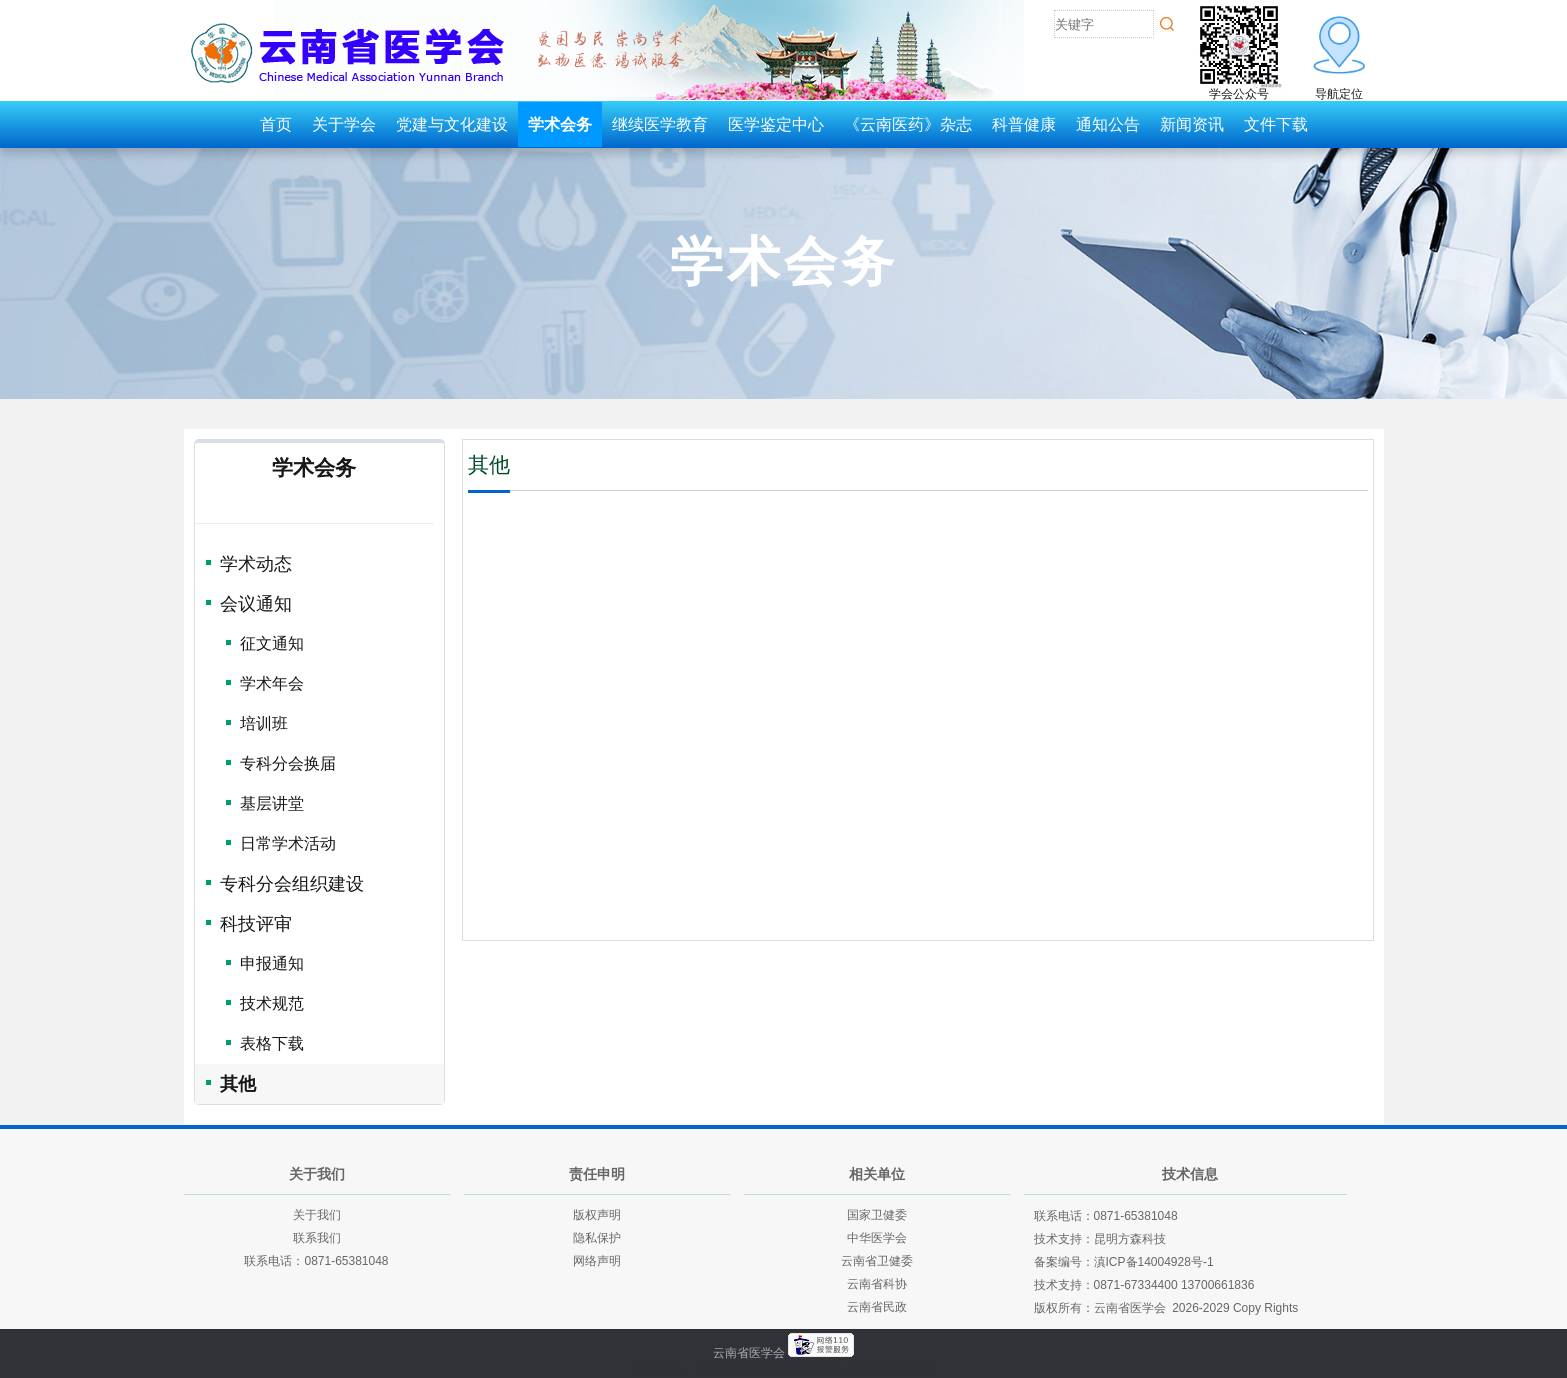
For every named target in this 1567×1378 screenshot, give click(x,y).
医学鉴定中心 (776, 124)
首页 (276, 124)
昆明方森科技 (1130, 1239)
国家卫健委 (877, 1215)
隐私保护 (597, 1238)
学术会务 (560, 124)
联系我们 (317, 1238)
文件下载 (1276, 124)
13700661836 (1217, 1285)
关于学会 (344, 124)
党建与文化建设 (452, 124)
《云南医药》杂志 (908, 124)
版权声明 (597, 1215)
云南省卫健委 (877, 1261)
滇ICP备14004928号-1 (1154, 1262)
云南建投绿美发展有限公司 (766, 1370)
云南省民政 (877, 1307)
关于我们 (317, 1215)
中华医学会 (877, 1238)
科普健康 (1024, 124)
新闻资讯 (1192, 124)
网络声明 (597, 1261)
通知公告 (1108, 124)
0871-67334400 (1136, 1285)
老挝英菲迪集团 (891, 1370)
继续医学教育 (660, 124)
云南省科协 (877, 1284)
